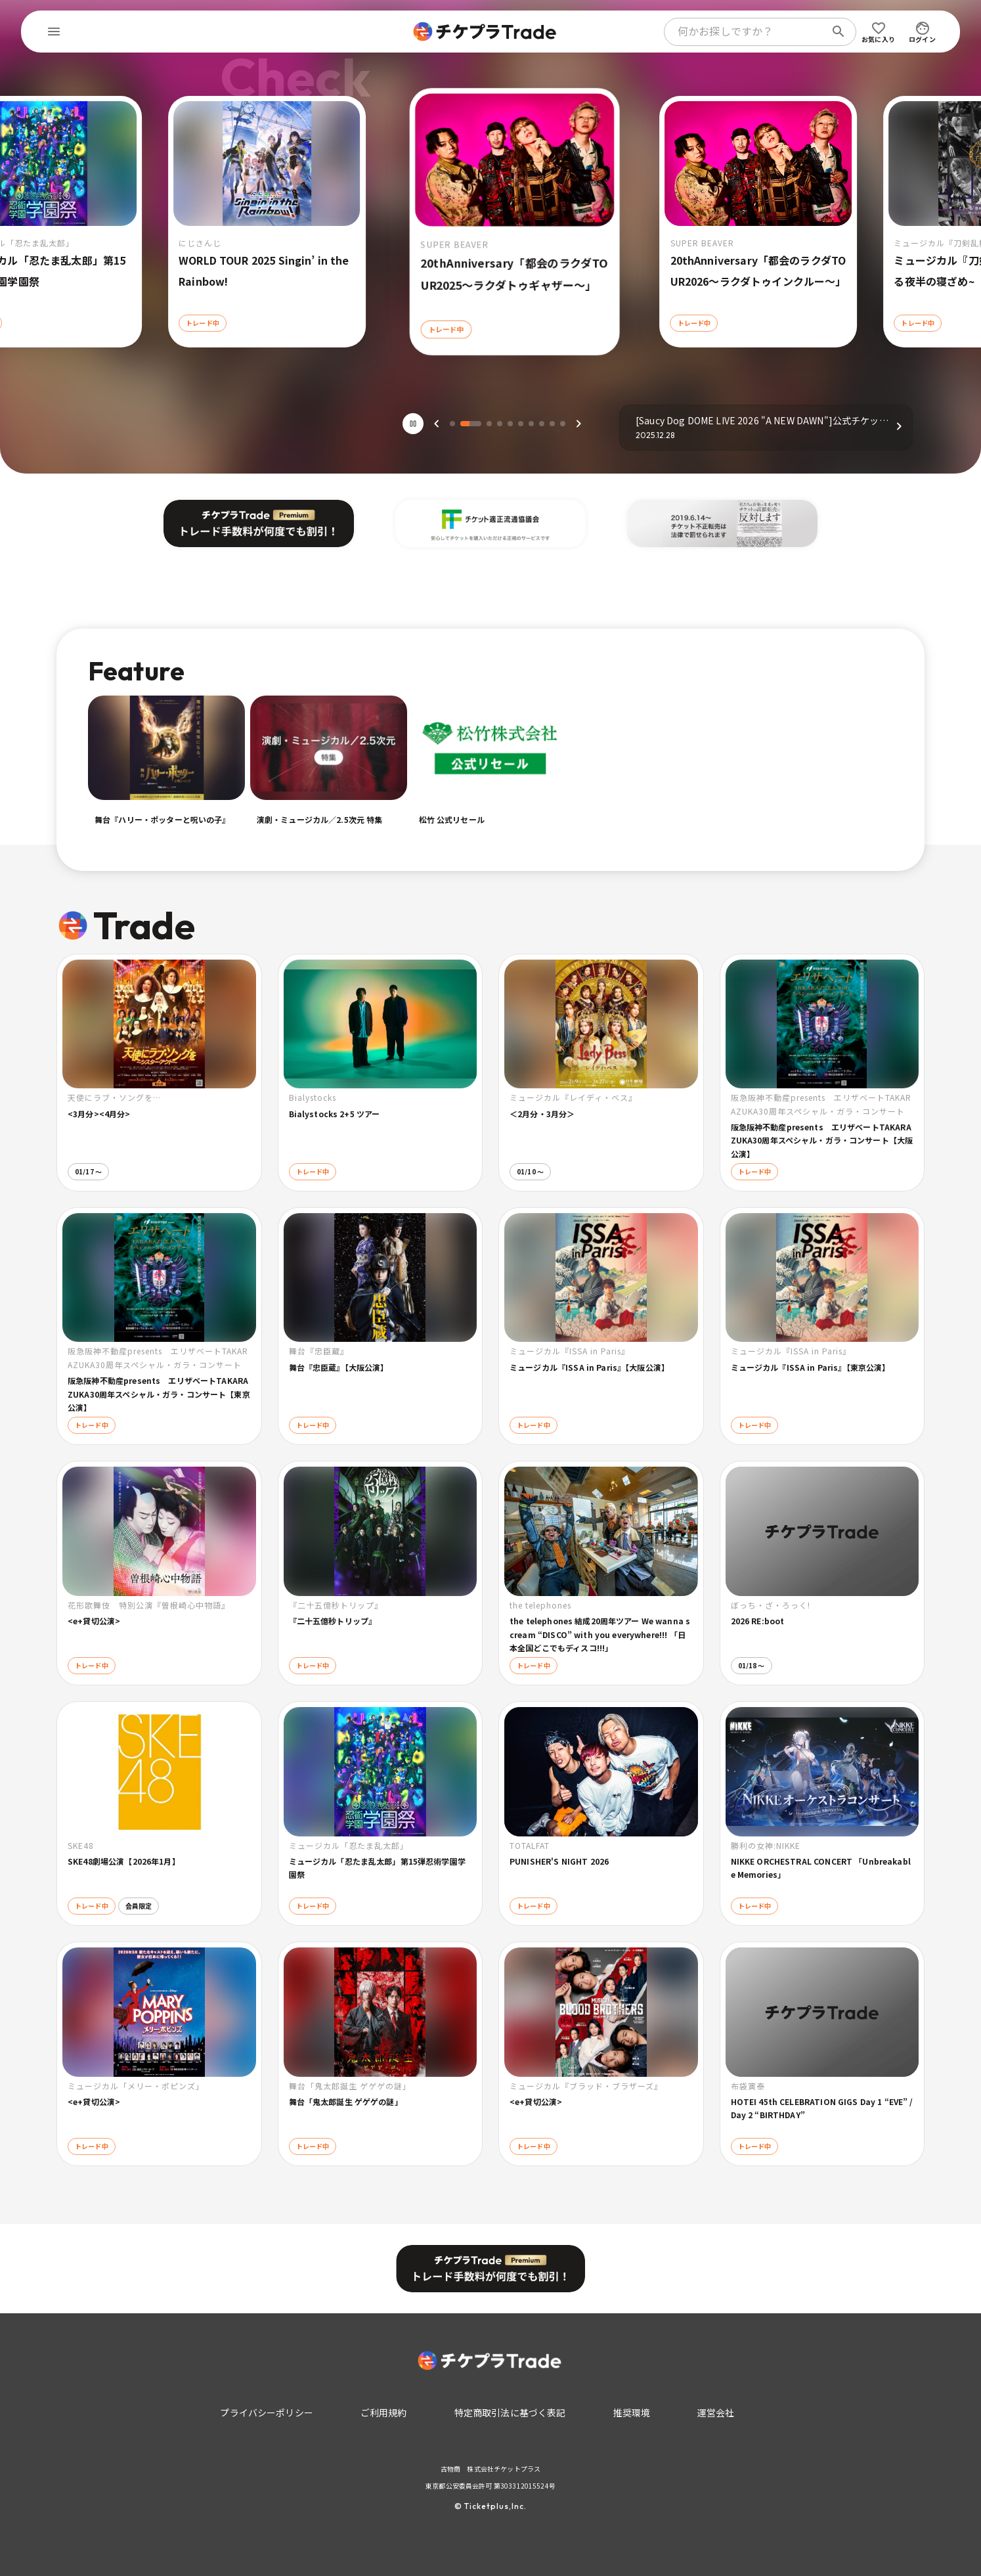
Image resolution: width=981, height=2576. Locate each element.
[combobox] (747, 31)
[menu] (54, 31)
